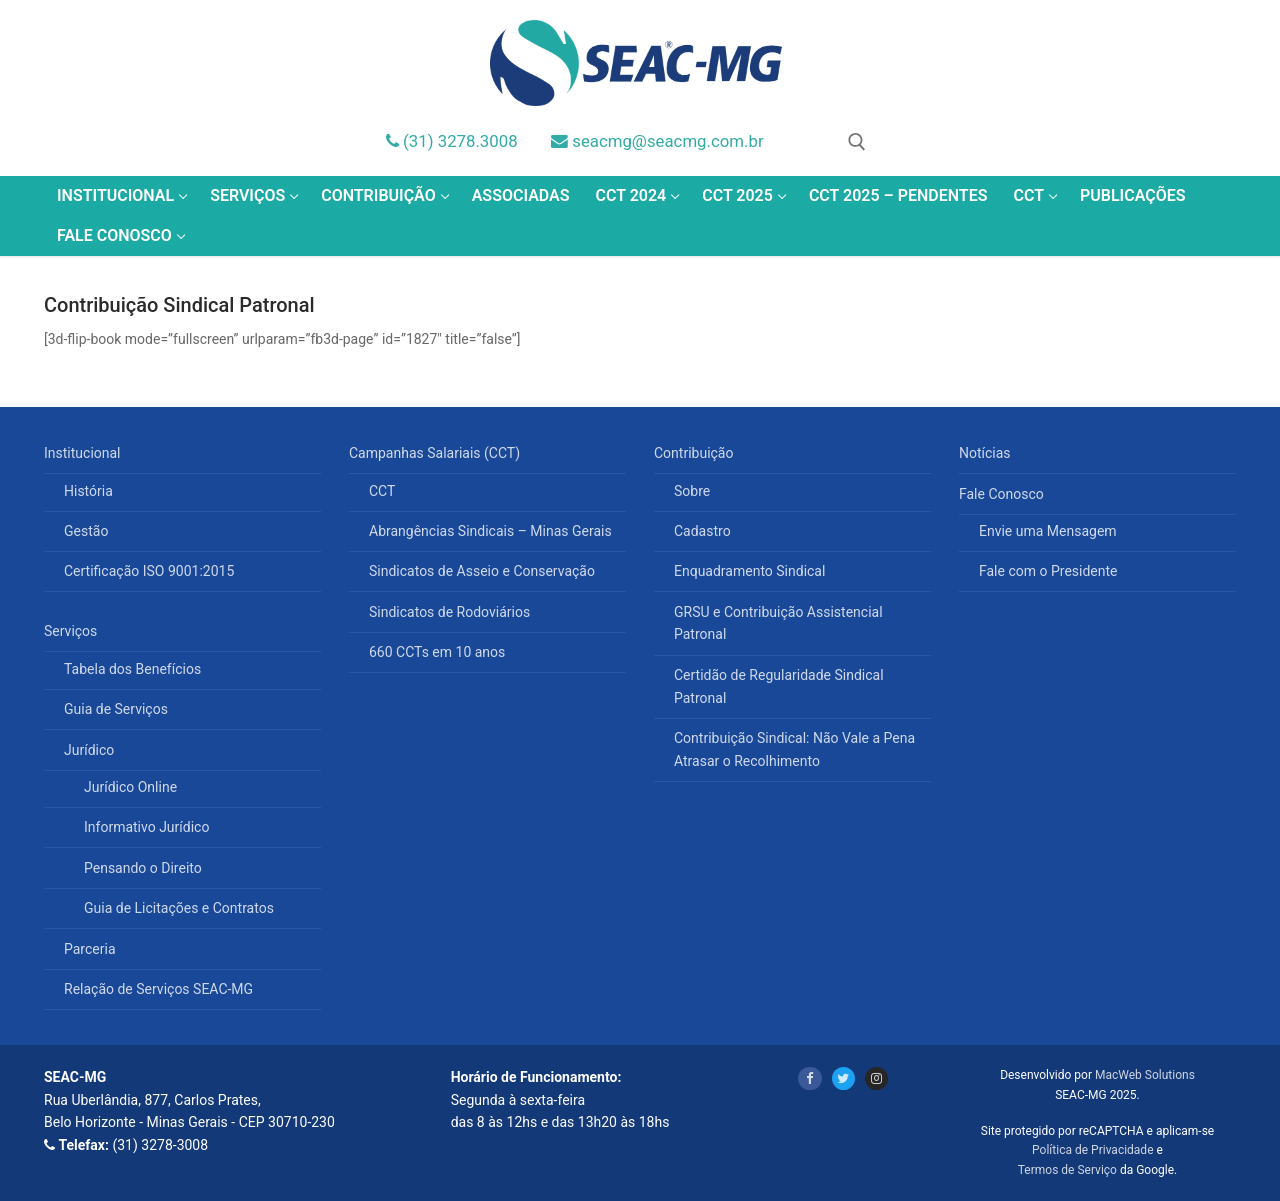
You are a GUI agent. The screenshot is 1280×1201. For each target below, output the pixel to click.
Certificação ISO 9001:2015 (149, 571)
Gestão (86, 531)
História (88, 491)
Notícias (985, 453)
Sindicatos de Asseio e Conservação (482, 571)
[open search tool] (857, 142)
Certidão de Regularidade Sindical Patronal (779, 686)
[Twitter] (843, 1078)
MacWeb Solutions (1145, 1075)
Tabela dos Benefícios (132, 669)
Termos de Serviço (1067, 1170)
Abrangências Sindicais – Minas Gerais (490, 531)
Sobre (692, 491)
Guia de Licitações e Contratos (179, 908)
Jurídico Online (130, 787)
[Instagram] (876, 1078)
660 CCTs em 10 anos (437, 652)
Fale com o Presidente (1048, 571)
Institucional (84, 453)
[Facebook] (809, 1078)
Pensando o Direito (143, 868)
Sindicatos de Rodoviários (449, 612)
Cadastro (702, 531)
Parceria (90, 949)
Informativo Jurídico (146, 827)
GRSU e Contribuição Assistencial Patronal (778, 623)
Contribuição (695, 453)
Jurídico (91, 750)
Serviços (72, 631)
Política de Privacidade (1092, 1150)
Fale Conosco (1003, 494)
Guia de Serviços (116, 709)
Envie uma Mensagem (1048, 531)
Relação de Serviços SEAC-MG (158, 989)
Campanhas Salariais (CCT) (436, 453)
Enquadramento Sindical (749, 571)
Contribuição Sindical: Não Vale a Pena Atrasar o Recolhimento (794, 749)
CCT (382, 491)
